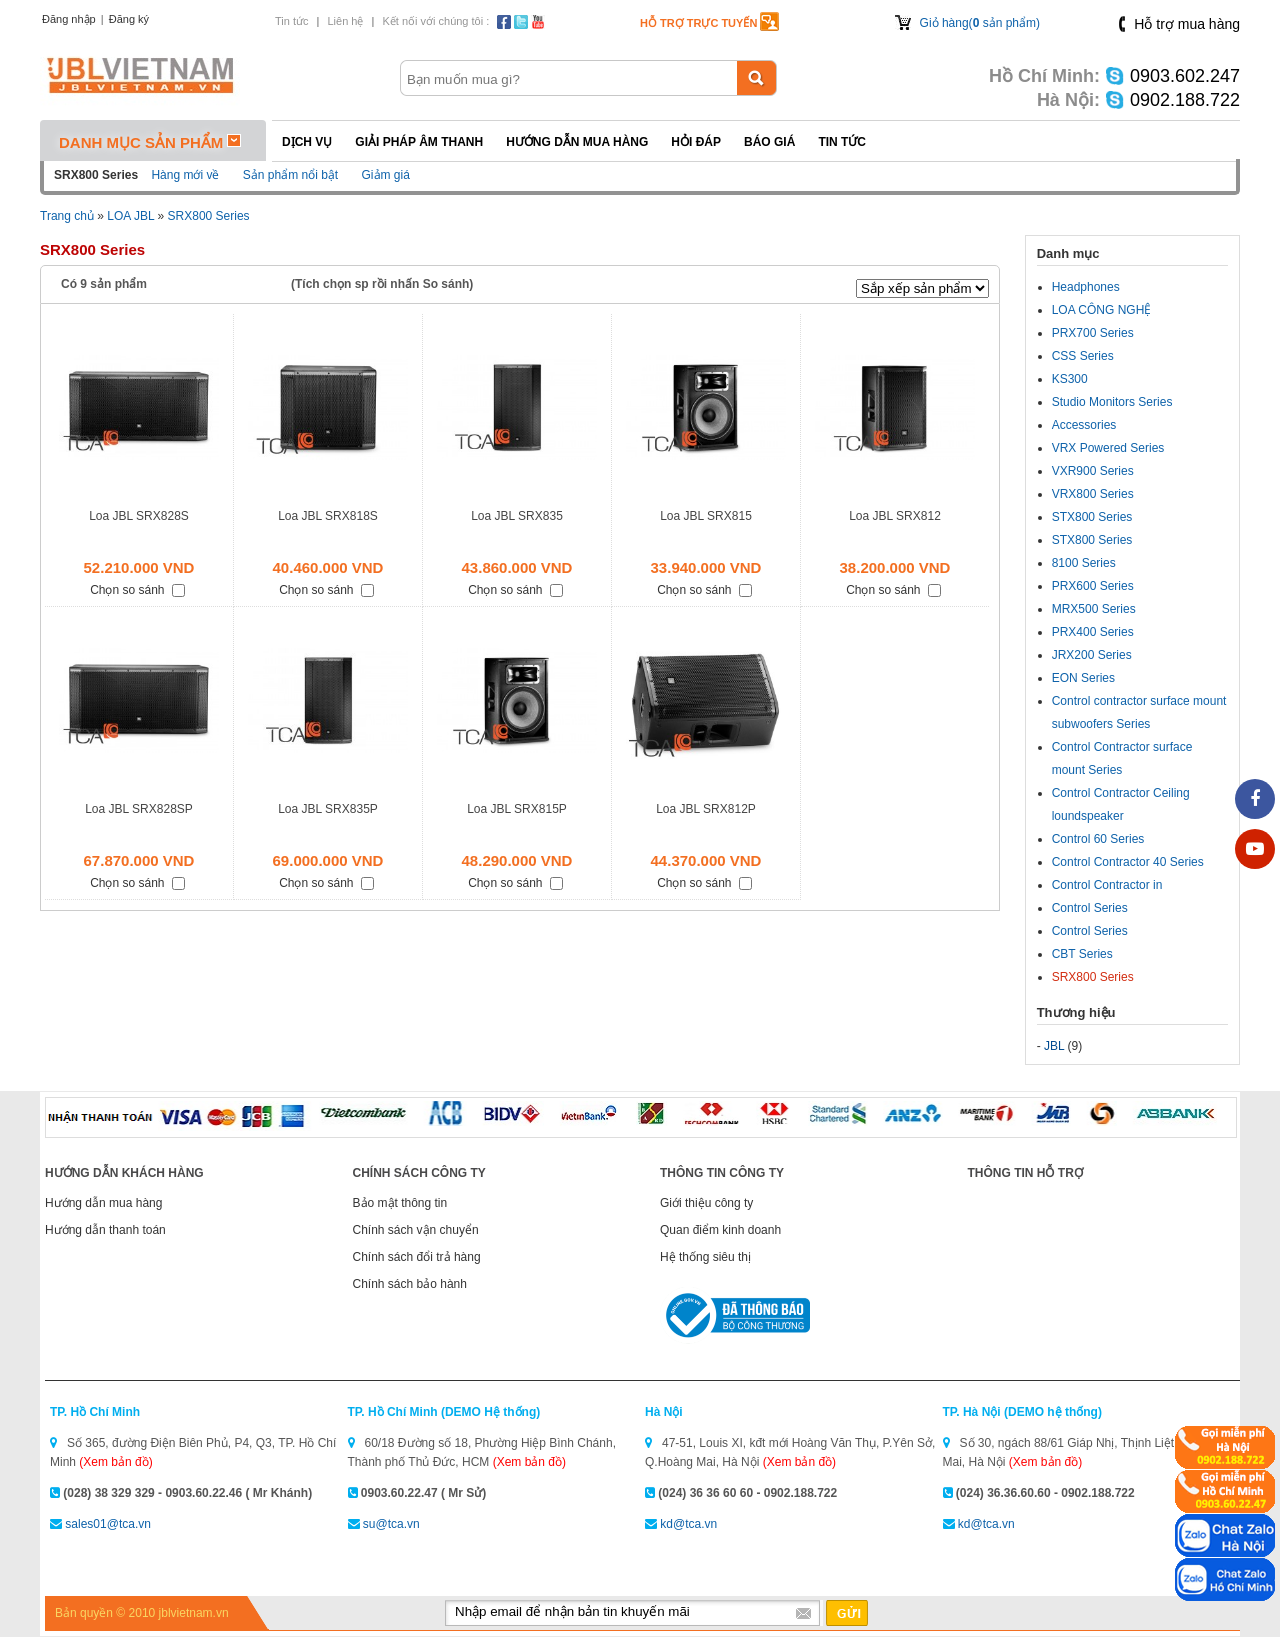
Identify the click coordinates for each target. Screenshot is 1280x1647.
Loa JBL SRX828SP (139, 809)
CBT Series (1082, 954)
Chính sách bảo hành (410, 1284)
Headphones (1086, 287)
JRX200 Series (1092, 655)
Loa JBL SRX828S (139, 516)
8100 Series (1084, 563)
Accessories (1084, 425)
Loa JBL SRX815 (706, 516)
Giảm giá (386, 175)
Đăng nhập (69, 19)
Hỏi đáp (696, 142)
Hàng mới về (185, 175)
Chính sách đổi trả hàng (417, 1257)
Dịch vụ (307, 142)
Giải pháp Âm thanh (419, 142)
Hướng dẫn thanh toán (105, 1230)
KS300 (1070, 379)
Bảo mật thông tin (400, 1203)
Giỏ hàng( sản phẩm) (980, 23)
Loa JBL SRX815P (517, 809)
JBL (1054, 1046)
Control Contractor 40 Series (1128, 862)
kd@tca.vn (688, 1524)
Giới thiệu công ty (706, 1203)
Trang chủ (67, 216)
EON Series (1083, 678)
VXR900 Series (1093, 471)
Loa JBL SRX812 (895, 516)
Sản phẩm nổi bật (290, 175)
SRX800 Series (209, 216)
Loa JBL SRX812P (706, 809)
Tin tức (292, 21)
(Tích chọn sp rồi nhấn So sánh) (382, 284)
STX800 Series (1092, 517)
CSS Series (1083, 356)
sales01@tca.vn (108, 1524)
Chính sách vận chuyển (416, 1230)
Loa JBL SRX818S (328, 516)
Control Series (1090, 908)
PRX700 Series (1093, 333)
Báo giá (769, 142)
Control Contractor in (1107, 885)
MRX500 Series (1094, 609)
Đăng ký (129, 19)
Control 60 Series (1098, 839)
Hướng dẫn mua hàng (577, 142)
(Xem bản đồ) (115, 1462)
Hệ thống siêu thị (705, 1257)
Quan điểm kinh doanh (720, 1230)
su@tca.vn (391, 1524)
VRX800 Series (1093, 494)
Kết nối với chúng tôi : (435, 21)
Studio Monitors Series (1112, 402)
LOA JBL (130, 216)
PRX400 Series (1093, 632)
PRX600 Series (1093, 586)
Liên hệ (345, 21)
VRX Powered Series (1108, 448)
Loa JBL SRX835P (328, 809)
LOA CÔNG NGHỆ (1102, 310)
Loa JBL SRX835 (517, 516)
